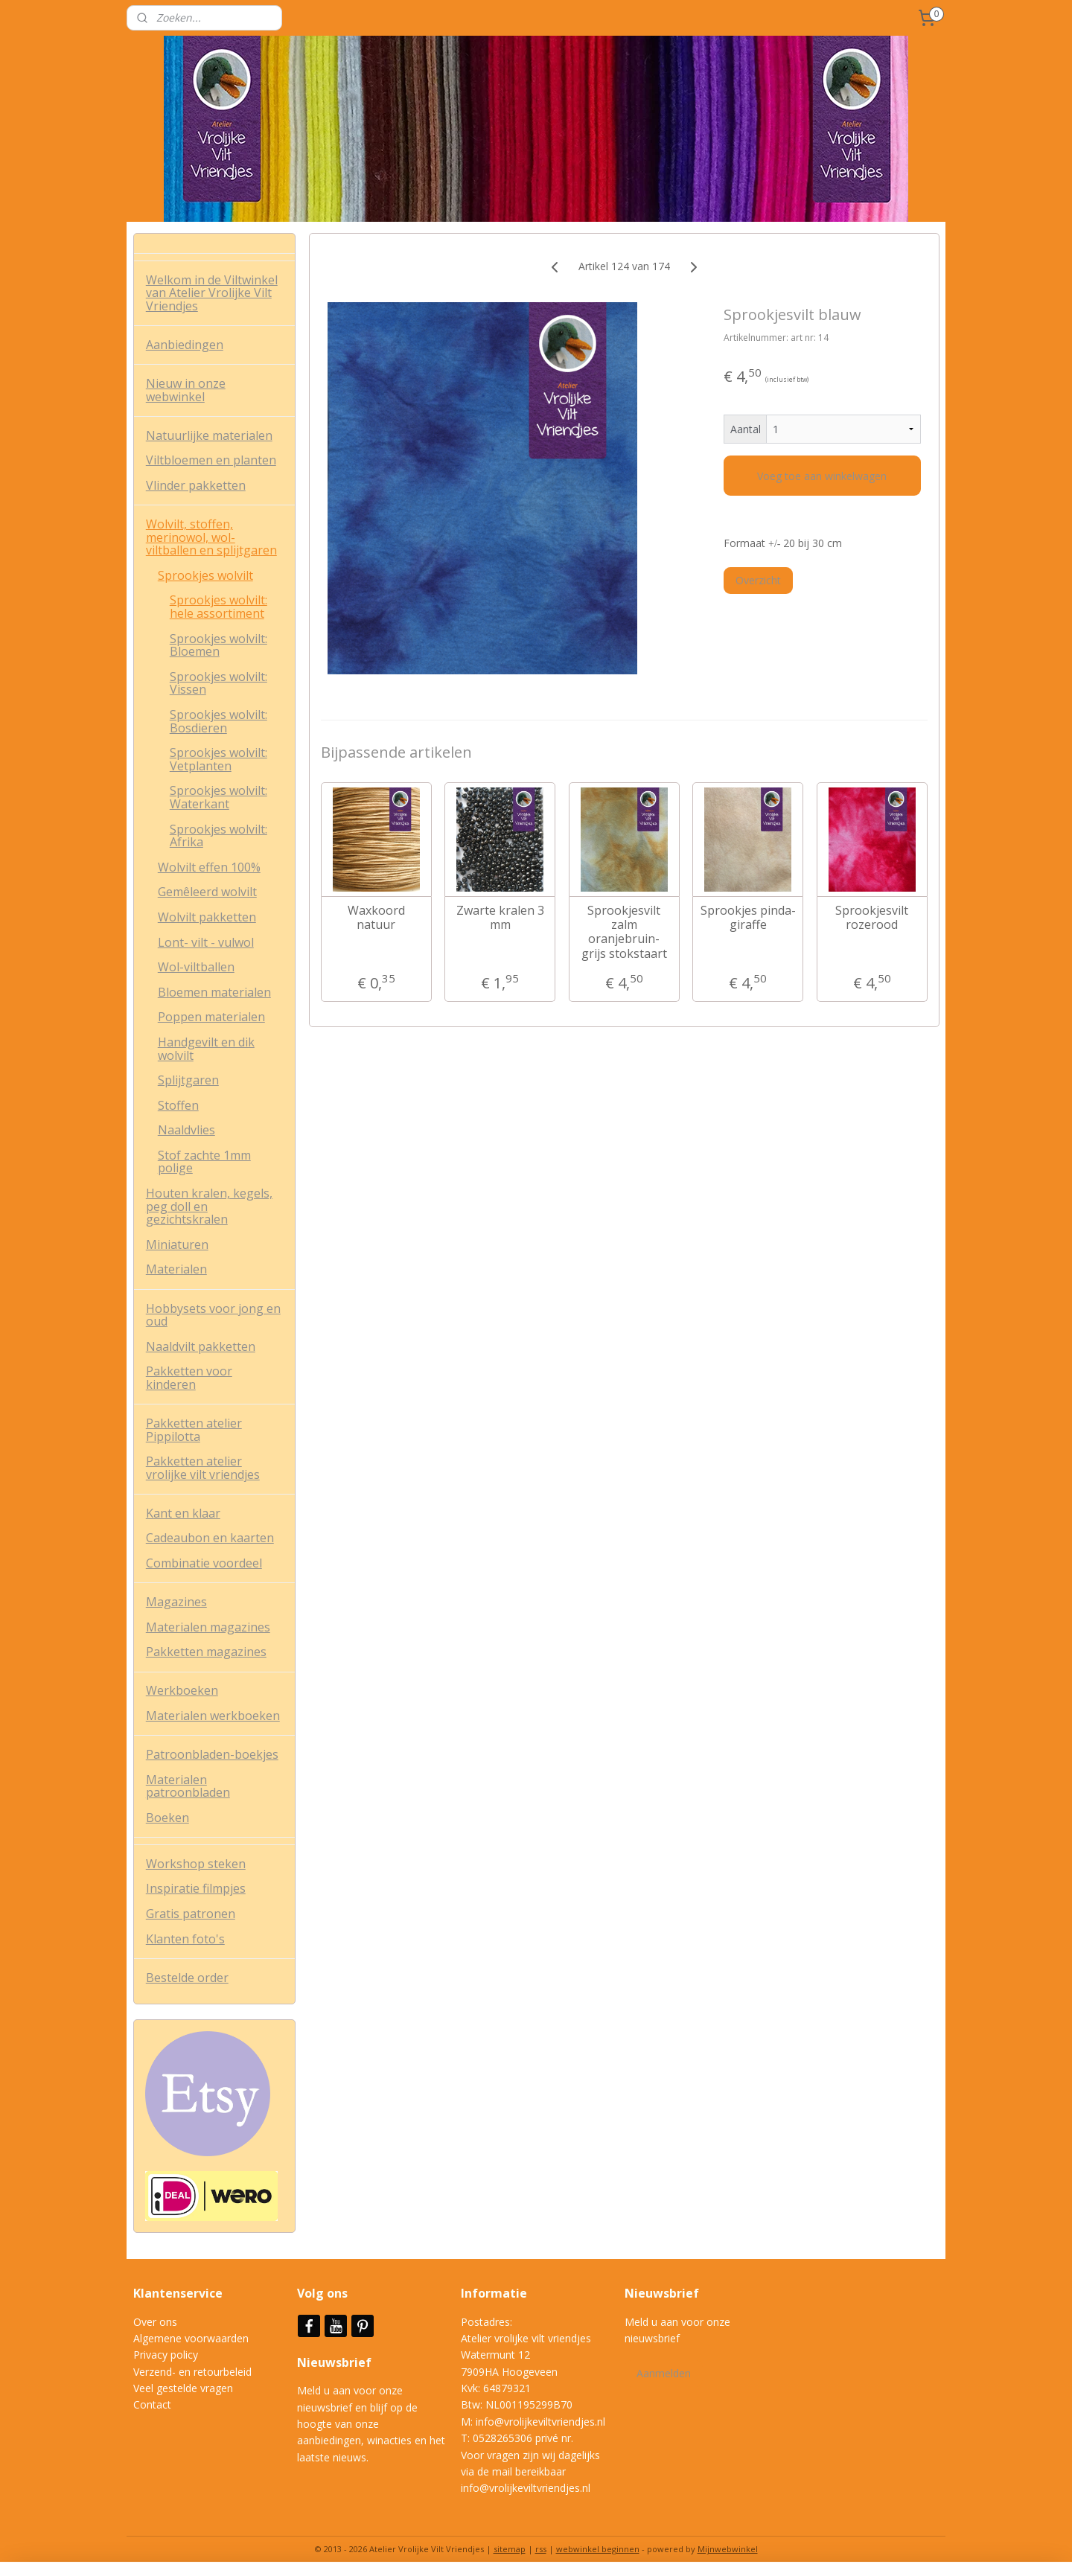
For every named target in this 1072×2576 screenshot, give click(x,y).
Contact (152, 2404)
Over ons (155, 2322)
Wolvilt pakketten (207, 917)
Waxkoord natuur (375, 918)
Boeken (167, 1817)
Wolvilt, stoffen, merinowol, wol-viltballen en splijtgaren (211, 537)
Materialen (176, 1269)
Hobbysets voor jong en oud (213, 1315)
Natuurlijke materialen (209, 435)
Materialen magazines (208, 1627)
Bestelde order (187, 1977)
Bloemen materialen (214, 992)
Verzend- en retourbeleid (192, 2372)
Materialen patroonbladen (188, 1786)
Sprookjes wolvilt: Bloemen (218, 645)
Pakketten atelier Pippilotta (194, 1430)
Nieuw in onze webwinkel (186, 390)
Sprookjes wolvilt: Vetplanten (218, 759)
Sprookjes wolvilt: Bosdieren (218, 721)
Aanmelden (663, 2373)
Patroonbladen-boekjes (212, 1754)
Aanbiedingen (184, 344)
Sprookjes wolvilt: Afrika (218, 836)
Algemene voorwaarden (191, 2338)
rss (540, 2548)
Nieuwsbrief (335, 2362)
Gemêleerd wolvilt (207, 891)
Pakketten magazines (206, 1651)
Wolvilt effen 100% (209, 867)
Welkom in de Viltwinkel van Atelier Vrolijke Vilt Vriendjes (212, 293)
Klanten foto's (185, 1939)
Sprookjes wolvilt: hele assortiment (218, 606)
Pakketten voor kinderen (189, 1378)
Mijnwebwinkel (728, 2548)
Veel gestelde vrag (177, 2388)
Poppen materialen (211, 1017)
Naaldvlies (186, 1130)
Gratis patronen (190, 1913)
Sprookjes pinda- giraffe (747, 918)
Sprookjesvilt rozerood (871, 918)
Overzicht (758, 580)
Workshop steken (196, 1864)
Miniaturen (177, 1244)
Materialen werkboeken (213, 1715)
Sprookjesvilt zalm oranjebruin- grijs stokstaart (623, 932)
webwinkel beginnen (597, 2548)
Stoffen (178, 1105)
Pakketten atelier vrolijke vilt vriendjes (203, 1468)
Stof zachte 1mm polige (204, 1162)
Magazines (176, 1602)
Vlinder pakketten (196, 485)
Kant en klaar (183, 1513)
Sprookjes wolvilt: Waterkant (218, 797)
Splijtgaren (188, 1080)
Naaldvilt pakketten (200, 1346)
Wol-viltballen (196, 967)
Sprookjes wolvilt (205, 575)
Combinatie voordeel (204, 1563)
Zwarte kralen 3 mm (499, 918)
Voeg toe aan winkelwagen (822, 476)
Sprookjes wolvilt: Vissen (218, 683)
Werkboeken (182, 1690)
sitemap (510, 2548)
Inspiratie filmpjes (196, 1888)
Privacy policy (165, 2355)
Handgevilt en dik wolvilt (206, 1049)
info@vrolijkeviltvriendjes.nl (540, 2421)
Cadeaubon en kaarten (210, 1538)
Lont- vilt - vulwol (206, 942)
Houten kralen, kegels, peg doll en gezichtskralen (209, 1206)
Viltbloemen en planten (211, 460)
